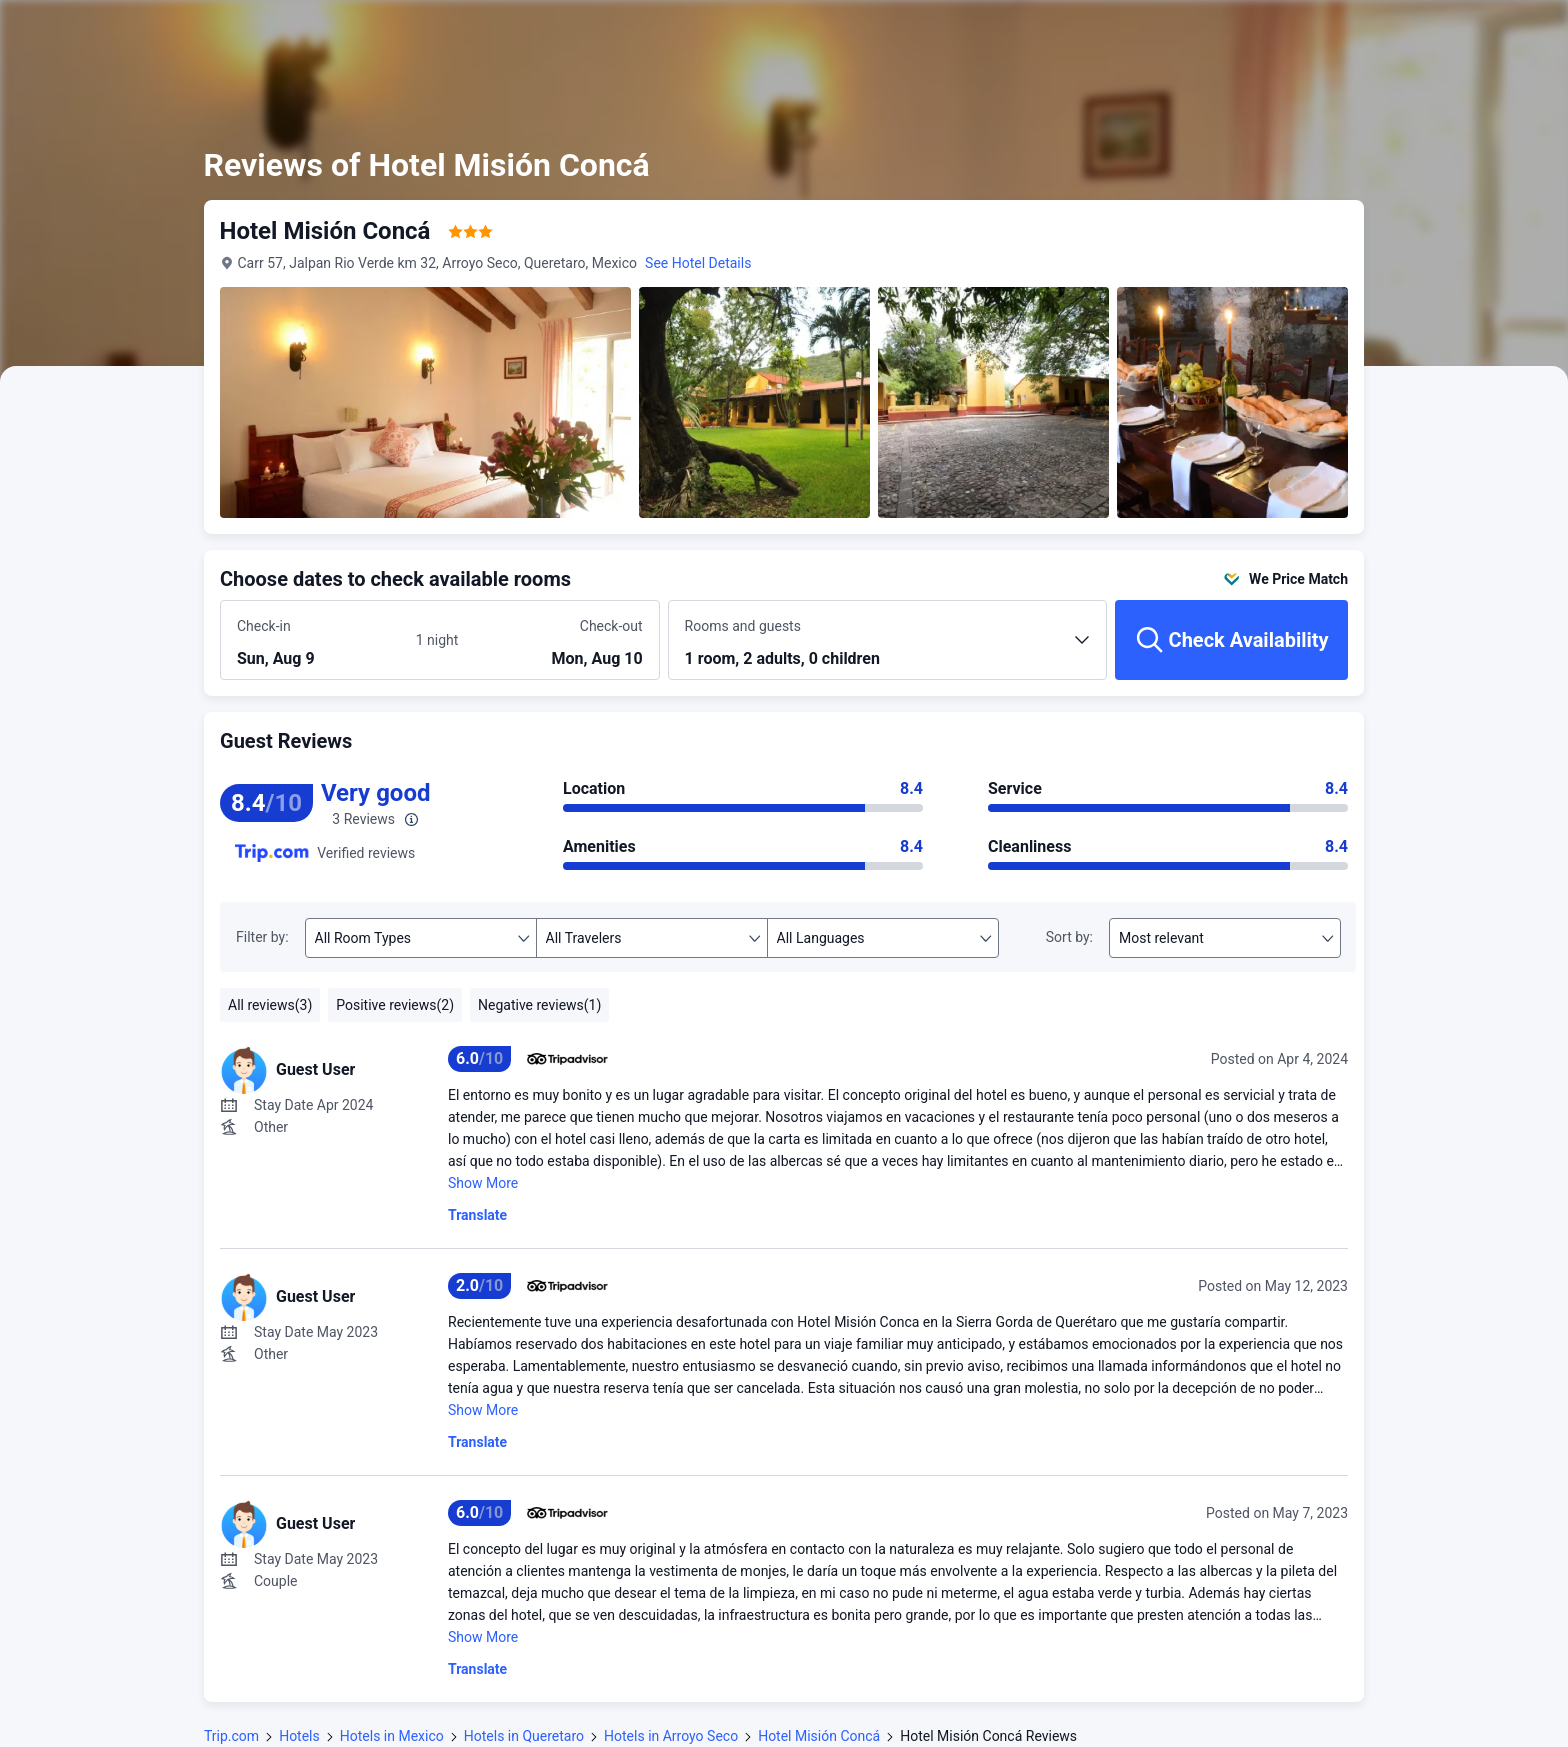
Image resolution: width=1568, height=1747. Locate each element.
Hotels (299, 1736)
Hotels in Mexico (392, 1736)
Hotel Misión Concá (819, 1736)
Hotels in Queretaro (524, 1736)
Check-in (264, 626)
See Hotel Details (699, 263)
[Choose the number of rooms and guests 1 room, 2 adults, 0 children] (888, 649)
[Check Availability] (1231, 640)
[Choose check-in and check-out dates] (319, 641)
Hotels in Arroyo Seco (671, 1736)
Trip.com (231, 1736)
